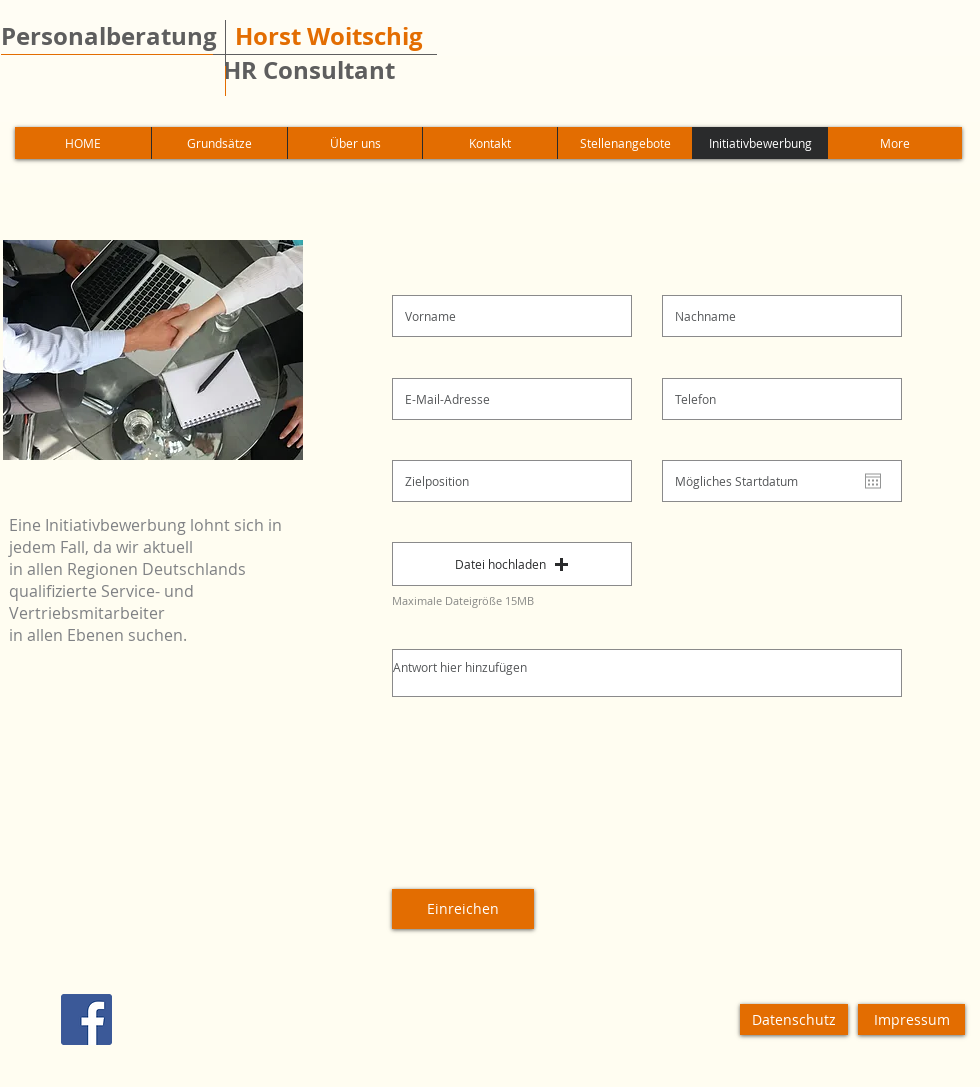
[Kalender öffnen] (873, 481)
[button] (512, 564)
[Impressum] (911, 1019)
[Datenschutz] (794, 1019)
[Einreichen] (463, 909)
